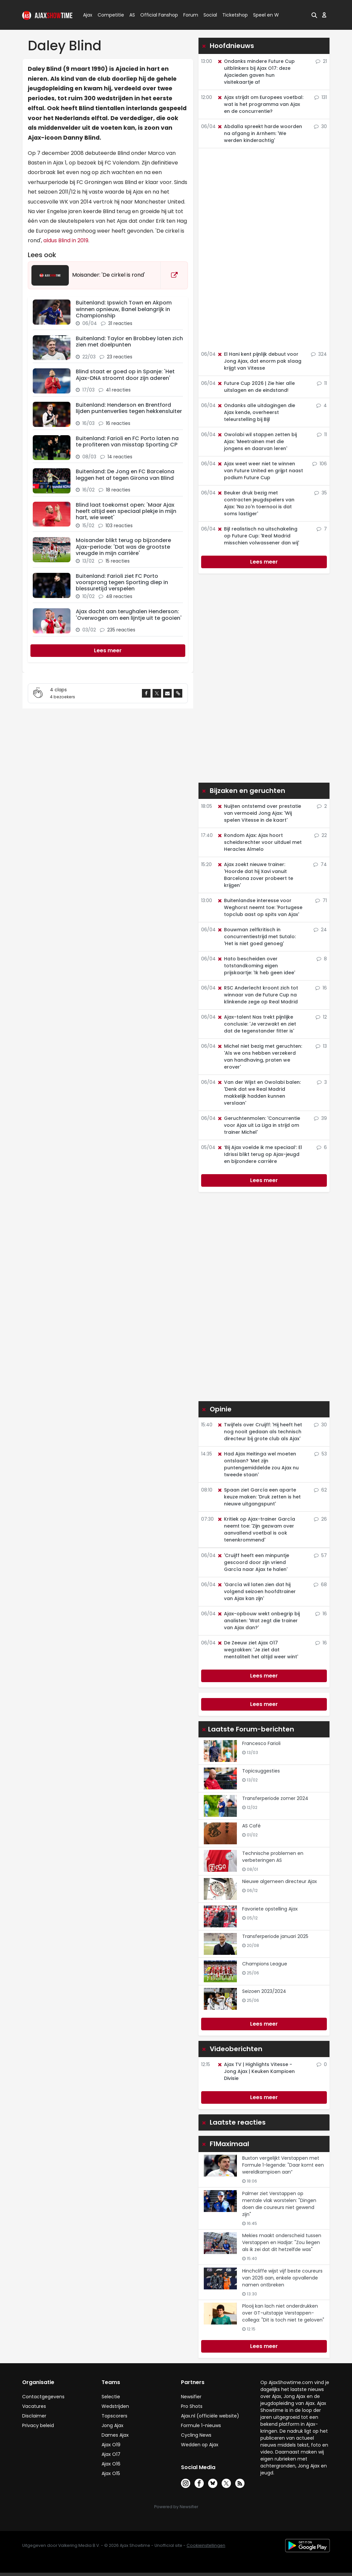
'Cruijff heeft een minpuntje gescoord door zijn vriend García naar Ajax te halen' (253, 1562)
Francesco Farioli (261, 1743)
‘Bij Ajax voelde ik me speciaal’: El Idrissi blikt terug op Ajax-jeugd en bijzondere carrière (259, 1154)
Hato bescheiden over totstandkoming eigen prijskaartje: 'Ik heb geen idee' (256, 965)
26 (320, 1519)
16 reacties (118, 423)
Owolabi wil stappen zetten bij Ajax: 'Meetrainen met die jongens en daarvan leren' (257, 441)
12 (321, 1017)
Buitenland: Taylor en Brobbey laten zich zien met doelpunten (129, 341)
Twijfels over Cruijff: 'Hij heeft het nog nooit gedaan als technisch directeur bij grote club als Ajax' (259, 1431)
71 (321, 900)
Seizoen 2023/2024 (264, 1991)
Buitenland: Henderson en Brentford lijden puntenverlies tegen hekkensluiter (129, 408)
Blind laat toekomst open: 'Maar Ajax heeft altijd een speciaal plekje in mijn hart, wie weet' (126, 511)
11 (322, 383)
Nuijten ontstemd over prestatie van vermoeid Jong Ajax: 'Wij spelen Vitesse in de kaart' (259, 813)
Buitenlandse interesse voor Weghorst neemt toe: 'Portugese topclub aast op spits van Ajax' (259, 907)
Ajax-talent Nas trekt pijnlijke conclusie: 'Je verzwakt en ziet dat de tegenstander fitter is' (256, 1024)
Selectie (111, 2396)
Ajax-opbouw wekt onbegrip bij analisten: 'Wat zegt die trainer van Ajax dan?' (258, 1620)
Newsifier (191, 2396)
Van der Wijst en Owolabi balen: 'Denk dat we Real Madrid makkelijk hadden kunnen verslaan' (259, 1092)
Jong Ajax (112, 2425)
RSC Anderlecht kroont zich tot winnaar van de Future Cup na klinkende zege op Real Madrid (257, 995)
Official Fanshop (155, 15)
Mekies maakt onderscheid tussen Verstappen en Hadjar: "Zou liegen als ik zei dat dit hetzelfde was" (281, 2242)
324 (319, 354)
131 (320, 97)
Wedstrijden (115, 2406)
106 (319, 463)
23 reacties (119, 356)
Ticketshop (235, 15)
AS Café (251, 1825)
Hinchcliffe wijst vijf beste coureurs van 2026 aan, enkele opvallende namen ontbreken (282, 2278)
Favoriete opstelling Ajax (270, 1909)
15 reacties (118, 561)
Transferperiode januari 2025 (275, 1936)
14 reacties (120, 456)
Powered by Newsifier (176, 2506)
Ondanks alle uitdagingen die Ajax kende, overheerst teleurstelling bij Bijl (256, 412)
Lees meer (264, 562)
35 (320, 492)
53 (320, 1453)
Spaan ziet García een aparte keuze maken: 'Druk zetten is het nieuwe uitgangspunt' (259, 1497)
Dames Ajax (115, 2435)
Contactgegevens (43, 2396)
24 (320, 929)
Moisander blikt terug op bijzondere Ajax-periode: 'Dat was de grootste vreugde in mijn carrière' (123, 546)
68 (320, 1584)
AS (132, 15)
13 (321, 1046)
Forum (190, 15)
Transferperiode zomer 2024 (275, 1798)
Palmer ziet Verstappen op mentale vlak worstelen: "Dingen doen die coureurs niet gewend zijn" (279, 2204)
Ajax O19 (111, 2444)
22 (320, 835)
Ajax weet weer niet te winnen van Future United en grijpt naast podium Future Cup (260, 470)
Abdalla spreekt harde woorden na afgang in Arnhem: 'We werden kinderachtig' (259, 133)
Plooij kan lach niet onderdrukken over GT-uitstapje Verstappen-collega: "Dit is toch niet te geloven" (283, 2313)
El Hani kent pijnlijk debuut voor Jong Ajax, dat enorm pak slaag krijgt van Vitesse (259, 361)
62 (320, 1490)
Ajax (87, 15)
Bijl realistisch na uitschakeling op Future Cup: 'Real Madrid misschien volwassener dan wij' (258, 536)
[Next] (107, 650)
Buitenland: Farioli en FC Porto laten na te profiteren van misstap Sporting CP (127, 441)
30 (320, 126)
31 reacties (120, 323)
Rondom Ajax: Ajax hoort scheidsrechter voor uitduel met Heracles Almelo (259, 842)
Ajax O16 (111, 2464)
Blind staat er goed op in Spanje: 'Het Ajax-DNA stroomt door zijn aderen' (125, 375)
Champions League (264, 1963)
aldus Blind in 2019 (65, 240)
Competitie (108, 15)
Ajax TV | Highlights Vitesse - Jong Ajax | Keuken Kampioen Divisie (256, 2071)
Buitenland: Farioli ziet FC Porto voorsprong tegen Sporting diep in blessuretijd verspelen (122, 582)
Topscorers (114, 2416)
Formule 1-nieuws (201, 2425)
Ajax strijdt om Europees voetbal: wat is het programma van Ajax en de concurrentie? (260, 104)
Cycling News (196, 2435)
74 (320, 864)
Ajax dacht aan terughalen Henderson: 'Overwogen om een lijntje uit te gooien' (129, 614)
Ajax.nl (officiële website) (210, 2416)
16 (321, 988)
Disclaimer (34, 2416)
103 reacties (119, 525)
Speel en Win (268, 15)
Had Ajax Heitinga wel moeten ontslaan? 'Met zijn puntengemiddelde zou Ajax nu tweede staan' (258, 1464)
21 (321, 61)
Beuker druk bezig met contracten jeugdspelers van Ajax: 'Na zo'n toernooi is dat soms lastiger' (255, 503)
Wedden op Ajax (199, 2444)
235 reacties (121, 629)
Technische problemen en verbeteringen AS (272, 1856)
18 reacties (118, 489)
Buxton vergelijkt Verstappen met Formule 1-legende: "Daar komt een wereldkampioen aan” (283, 2165)
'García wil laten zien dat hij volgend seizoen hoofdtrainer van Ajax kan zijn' (256, 1591)
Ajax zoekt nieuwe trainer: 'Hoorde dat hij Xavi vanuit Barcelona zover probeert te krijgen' (255, 875)
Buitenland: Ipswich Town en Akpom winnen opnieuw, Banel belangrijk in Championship (124, 309)
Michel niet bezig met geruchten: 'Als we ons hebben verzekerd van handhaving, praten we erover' (259, 1056)
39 (320, 1118)
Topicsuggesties (261, 1771)
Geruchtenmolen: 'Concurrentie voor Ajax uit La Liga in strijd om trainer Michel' (258, 1125)
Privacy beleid (38, 2425)
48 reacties (119, 596)
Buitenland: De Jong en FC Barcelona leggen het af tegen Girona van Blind (125, 475)
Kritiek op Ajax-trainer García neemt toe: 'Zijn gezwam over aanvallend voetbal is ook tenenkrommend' (256, 1529)
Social (209, 15)
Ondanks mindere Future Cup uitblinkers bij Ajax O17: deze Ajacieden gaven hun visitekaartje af (256, 71)
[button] (314, 15)
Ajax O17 (111, 2454)
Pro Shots (191, 2406)
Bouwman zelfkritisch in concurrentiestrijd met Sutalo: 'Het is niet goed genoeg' (256, 936)
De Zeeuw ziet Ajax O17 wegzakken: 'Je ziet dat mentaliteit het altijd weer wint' (257, 1649)
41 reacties (118, 390)
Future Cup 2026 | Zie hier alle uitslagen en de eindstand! (256, 386)
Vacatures (34, 2406)
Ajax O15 (111, 2473)
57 (320, 1555)
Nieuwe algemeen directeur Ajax (279, 1881)
